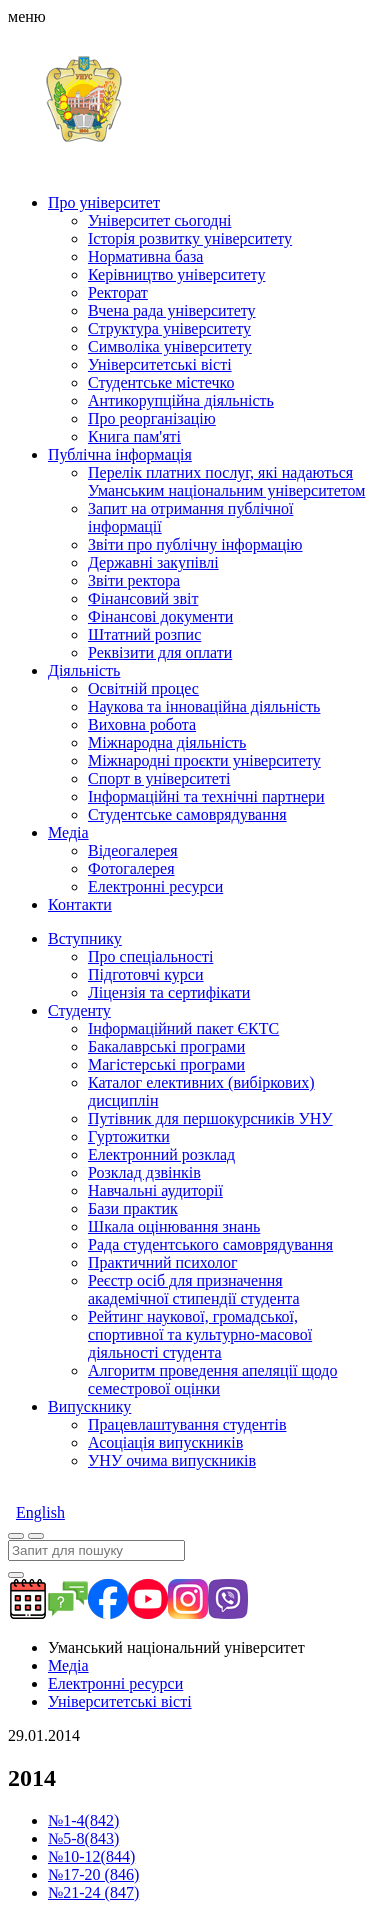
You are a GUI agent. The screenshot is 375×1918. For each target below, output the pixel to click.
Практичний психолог (162, 1262)
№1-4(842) (83, 1820)
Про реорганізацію (152, 418)
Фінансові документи (160, 616)
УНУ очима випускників (172, 1460)
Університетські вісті (160, 364)
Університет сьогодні (160, 220)
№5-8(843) (83, 1838)
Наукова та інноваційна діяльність (204, 706)
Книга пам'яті (134, 436)
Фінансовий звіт (143, 598)
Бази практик (133, 1208)
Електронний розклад (161, 1154)
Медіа (68, 832)
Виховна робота (142, 724)
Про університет (104, 202)
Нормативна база (145, 256)
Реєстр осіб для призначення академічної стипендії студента (193, 1289)
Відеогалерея (133, 850)
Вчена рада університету (172, 310)
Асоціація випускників (165, 1442)
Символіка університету (170, 346)
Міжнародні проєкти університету (204, 760)
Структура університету (169, 328)
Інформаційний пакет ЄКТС (183, 1028)
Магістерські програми (166, 1064)
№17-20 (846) (93, 1874)
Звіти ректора (134, 580)
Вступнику (85, 938)
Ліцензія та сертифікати (169, 992)
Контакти (80, 904)
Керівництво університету (176, 274)
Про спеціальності (150, 956)
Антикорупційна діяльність (181, 400)
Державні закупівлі (153, 562)
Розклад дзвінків (144, 1172)
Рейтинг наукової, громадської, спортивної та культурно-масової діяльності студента (200, 1334)
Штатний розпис (144, 634)
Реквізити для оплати (160, 652)
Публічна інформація (120, 454)
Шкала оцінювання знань (174, 1226)
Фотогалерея (131, 868)
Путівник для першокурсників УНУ (210, 1118)
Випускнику (89, 1406)
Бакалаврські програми (166, 1046)
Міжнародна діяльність (167, 742)
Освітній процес (143, 688)
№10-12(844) (91, 1856)
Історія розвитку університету (190, 238)
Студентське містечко (161, 382)
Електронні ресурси (155, 886)
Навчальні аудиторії (155, 1190)
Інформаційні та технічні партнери (206, 796)
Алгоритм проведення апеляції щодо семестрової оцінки (212, 1379)
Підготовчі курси (146, 974)
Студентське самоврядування (187, 814)
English (40, 1512)
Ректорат (118, 292)
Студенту (79, 1010)
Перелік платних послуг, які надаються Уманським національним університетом (226, 481)
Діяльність (84, 670)
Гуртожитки (129, 1136)
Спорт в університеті (159, 778)
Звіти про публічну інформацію (195, 544)
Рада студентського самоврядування (210, 1244)
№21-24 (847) (93, 1892)
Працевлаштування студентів (187, 1424)
